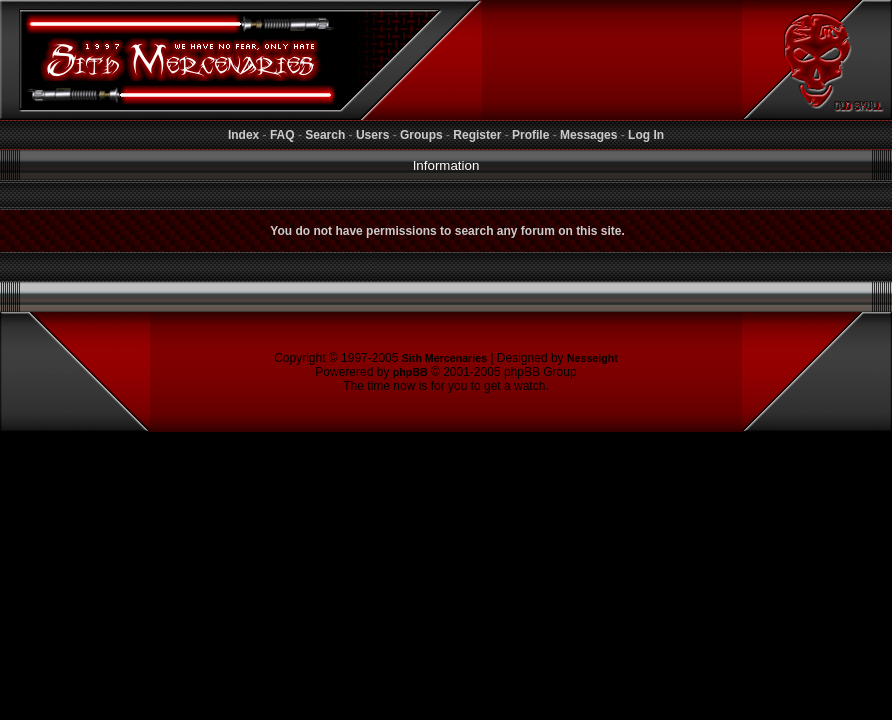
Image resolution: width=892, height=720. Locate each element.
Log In (646, 135)
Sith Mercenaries (444, 358)
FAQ (282, 135)
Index (243, 135)
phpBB (410, 372)
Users (372, 135)
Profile (530, 135)
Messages (588, 135)
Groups (421, 135)
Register (477, 135)
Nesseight (592, 358)
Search (325, 135)
